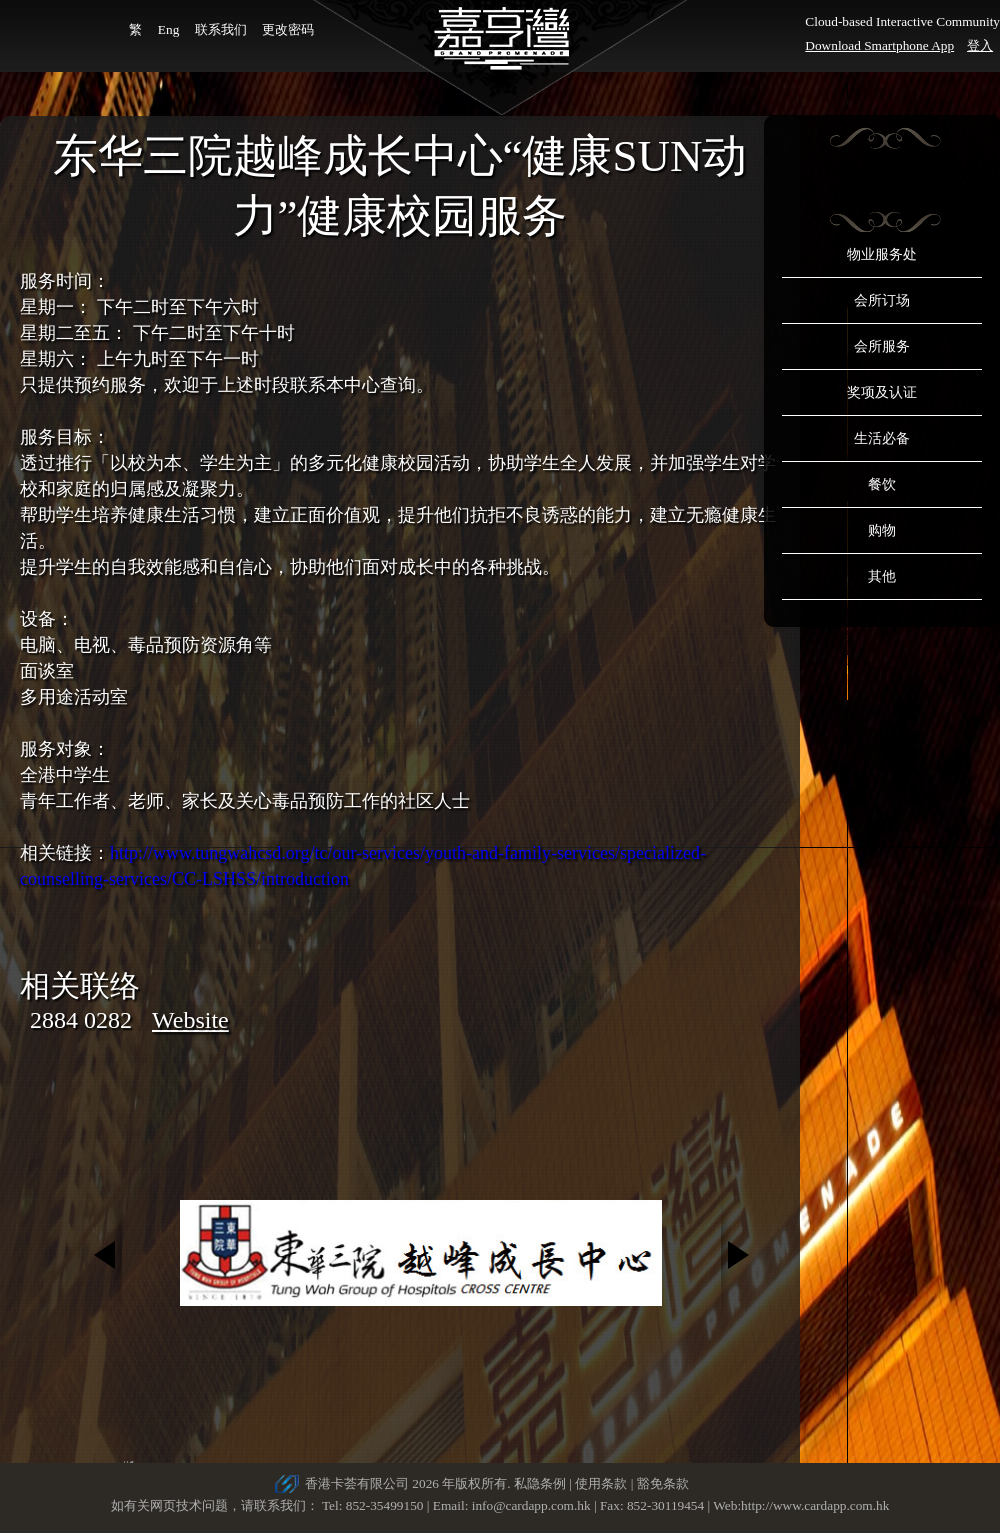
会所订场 (882, 300)
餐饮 (882, 484)
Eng (168, 29)
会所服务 (882, 346)
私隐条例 (540, 1483)
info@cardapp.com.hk (533, 1505)
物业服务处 (882, 254)
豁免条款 (663, 1483)
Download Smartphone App (879, 45)
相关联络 (80, 985)
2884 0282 (81, 1020)
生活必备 (882, 438)
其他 (882, 576)
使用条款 (601, 1483)
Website (190, 1020)
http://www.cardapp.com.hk (815, 1505)
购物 (882, 530)
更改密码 (288, 29)
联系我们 (221, 29)
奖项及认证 (882, 392)
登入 (980, 45)
